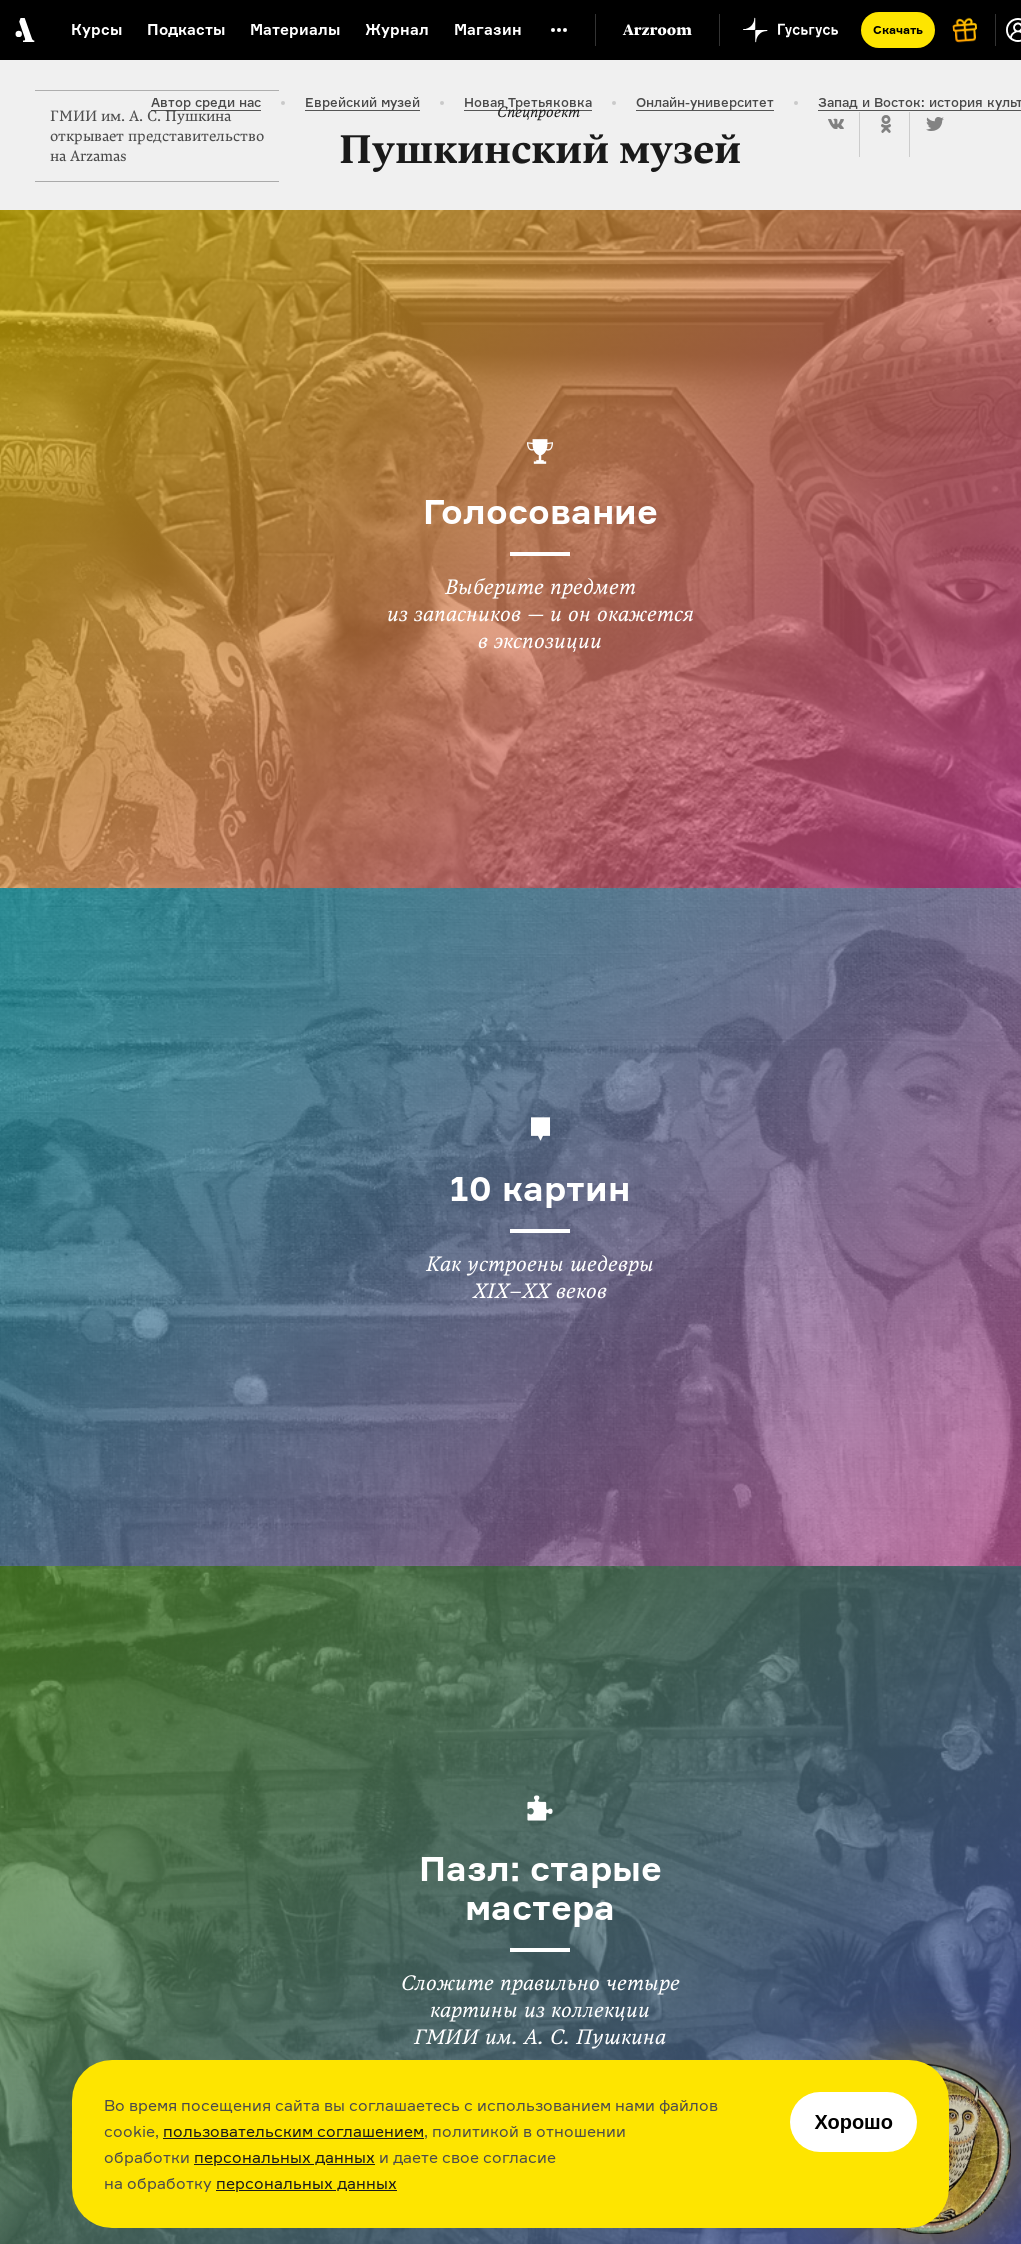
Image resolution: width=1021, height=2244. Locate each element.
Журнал (397, 29)
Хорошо (853, 2122)
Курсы (96, 29)
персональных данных (284, 2157)
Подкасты (186, 29)
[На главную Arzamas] (22, 30)
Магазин (488, 29)
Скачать (898, 29)
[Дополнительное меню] (559, 30)
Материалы (295, 29)
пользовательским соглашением (293, 2131)
